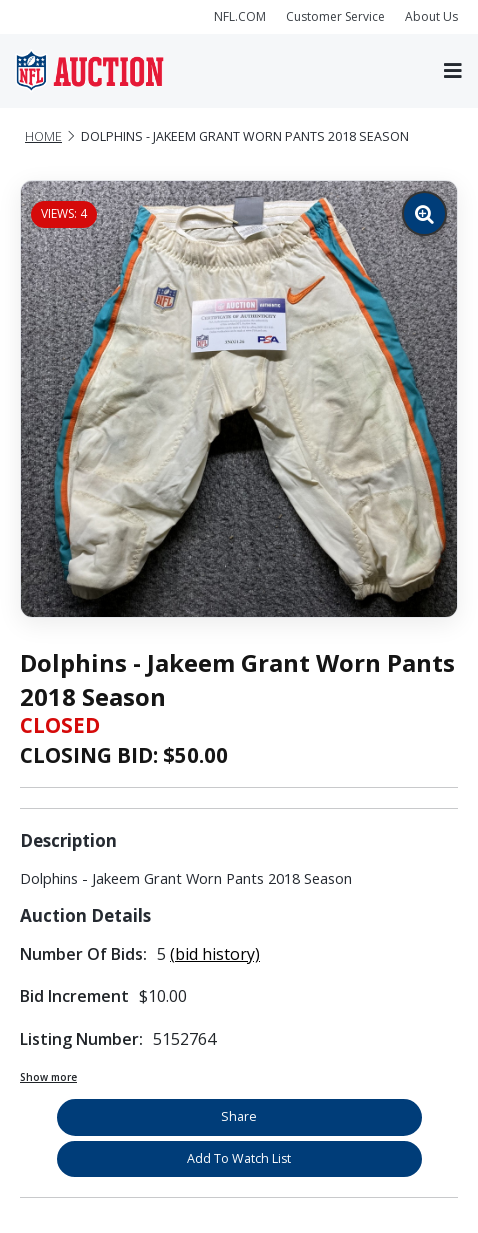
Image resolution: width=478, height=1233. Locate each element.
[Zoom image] (424, 213)
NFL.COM (240, 16)
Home (43, 136)
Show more (48, 1077)
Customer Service (335, 16)
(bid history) (215, 954)
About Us (431, 16)
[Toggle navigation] (453, 71)
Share (239, 1116)
